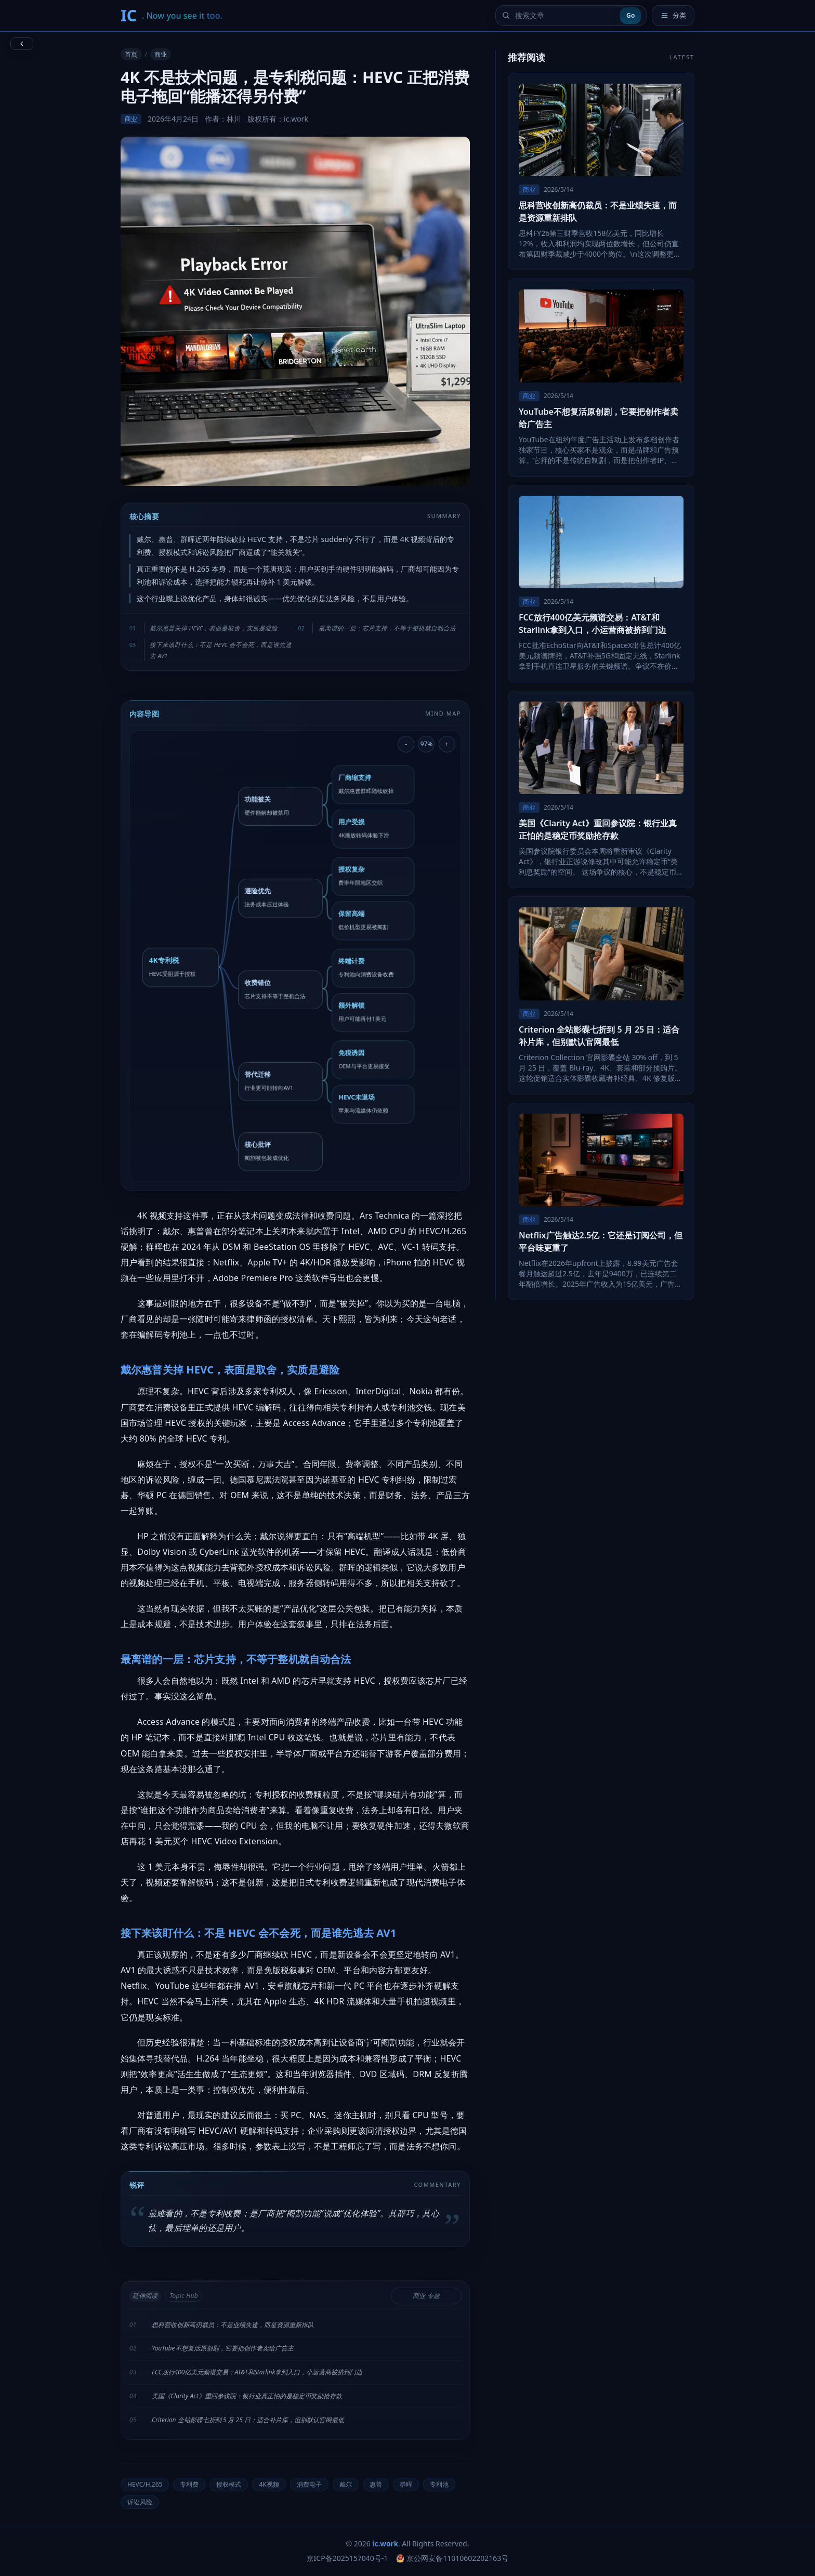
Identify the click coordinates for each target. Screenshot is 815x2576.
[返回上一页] (21, 43)
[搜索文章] (565, 15)
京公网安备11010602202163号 (452, 2558)
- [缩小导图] (406, 743)
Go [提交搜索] (630, 15)
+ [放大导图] (447, 743)
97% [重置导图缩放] (426, 743)
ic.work (385, 2543)
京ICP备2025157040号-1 (347, 2558)
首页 (131, 54)
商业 (160, 54)
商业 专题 (426, 2295)
